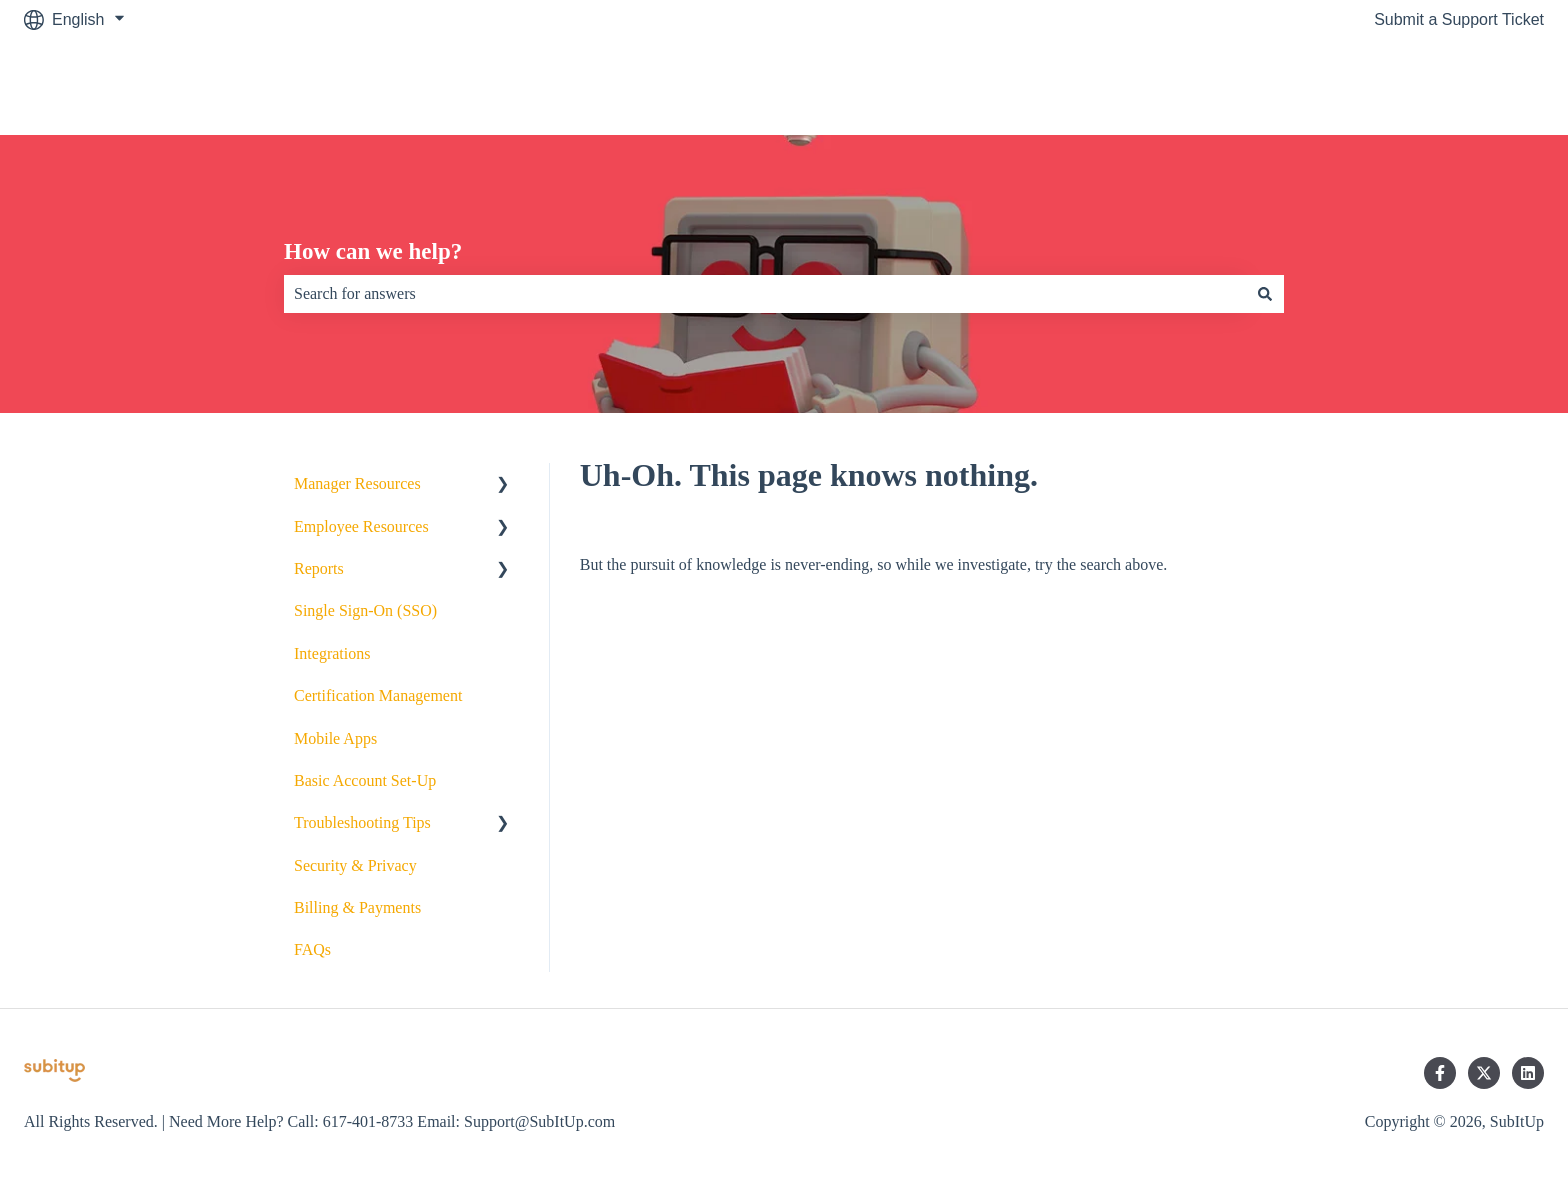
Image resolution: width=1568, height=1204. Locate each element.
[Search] (1265, 294)
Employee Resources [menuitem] (361, 526)
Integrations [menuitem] (332, 653)
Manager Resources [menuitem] (357, 483)
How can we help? (373, 251)
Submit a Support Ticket (1459, 19)
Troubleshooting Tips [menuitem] (362, 822)
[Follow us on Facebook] (1440, 1073)
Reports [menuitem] (319, 568)
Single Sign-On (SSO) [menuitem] (365, 610)
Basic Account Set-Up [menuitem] (365, 780)
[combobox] (765, 294)
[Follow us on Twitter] (1484, 1073)
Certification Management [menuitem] (378, 695)
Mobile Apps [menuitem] (335, 738)
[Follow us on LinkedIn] (1528, 1073)
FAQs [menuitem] (312, 949)
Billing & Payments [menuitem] (357, 907)
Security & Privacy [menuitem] (355, 865)
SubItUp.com (1478, 86)
